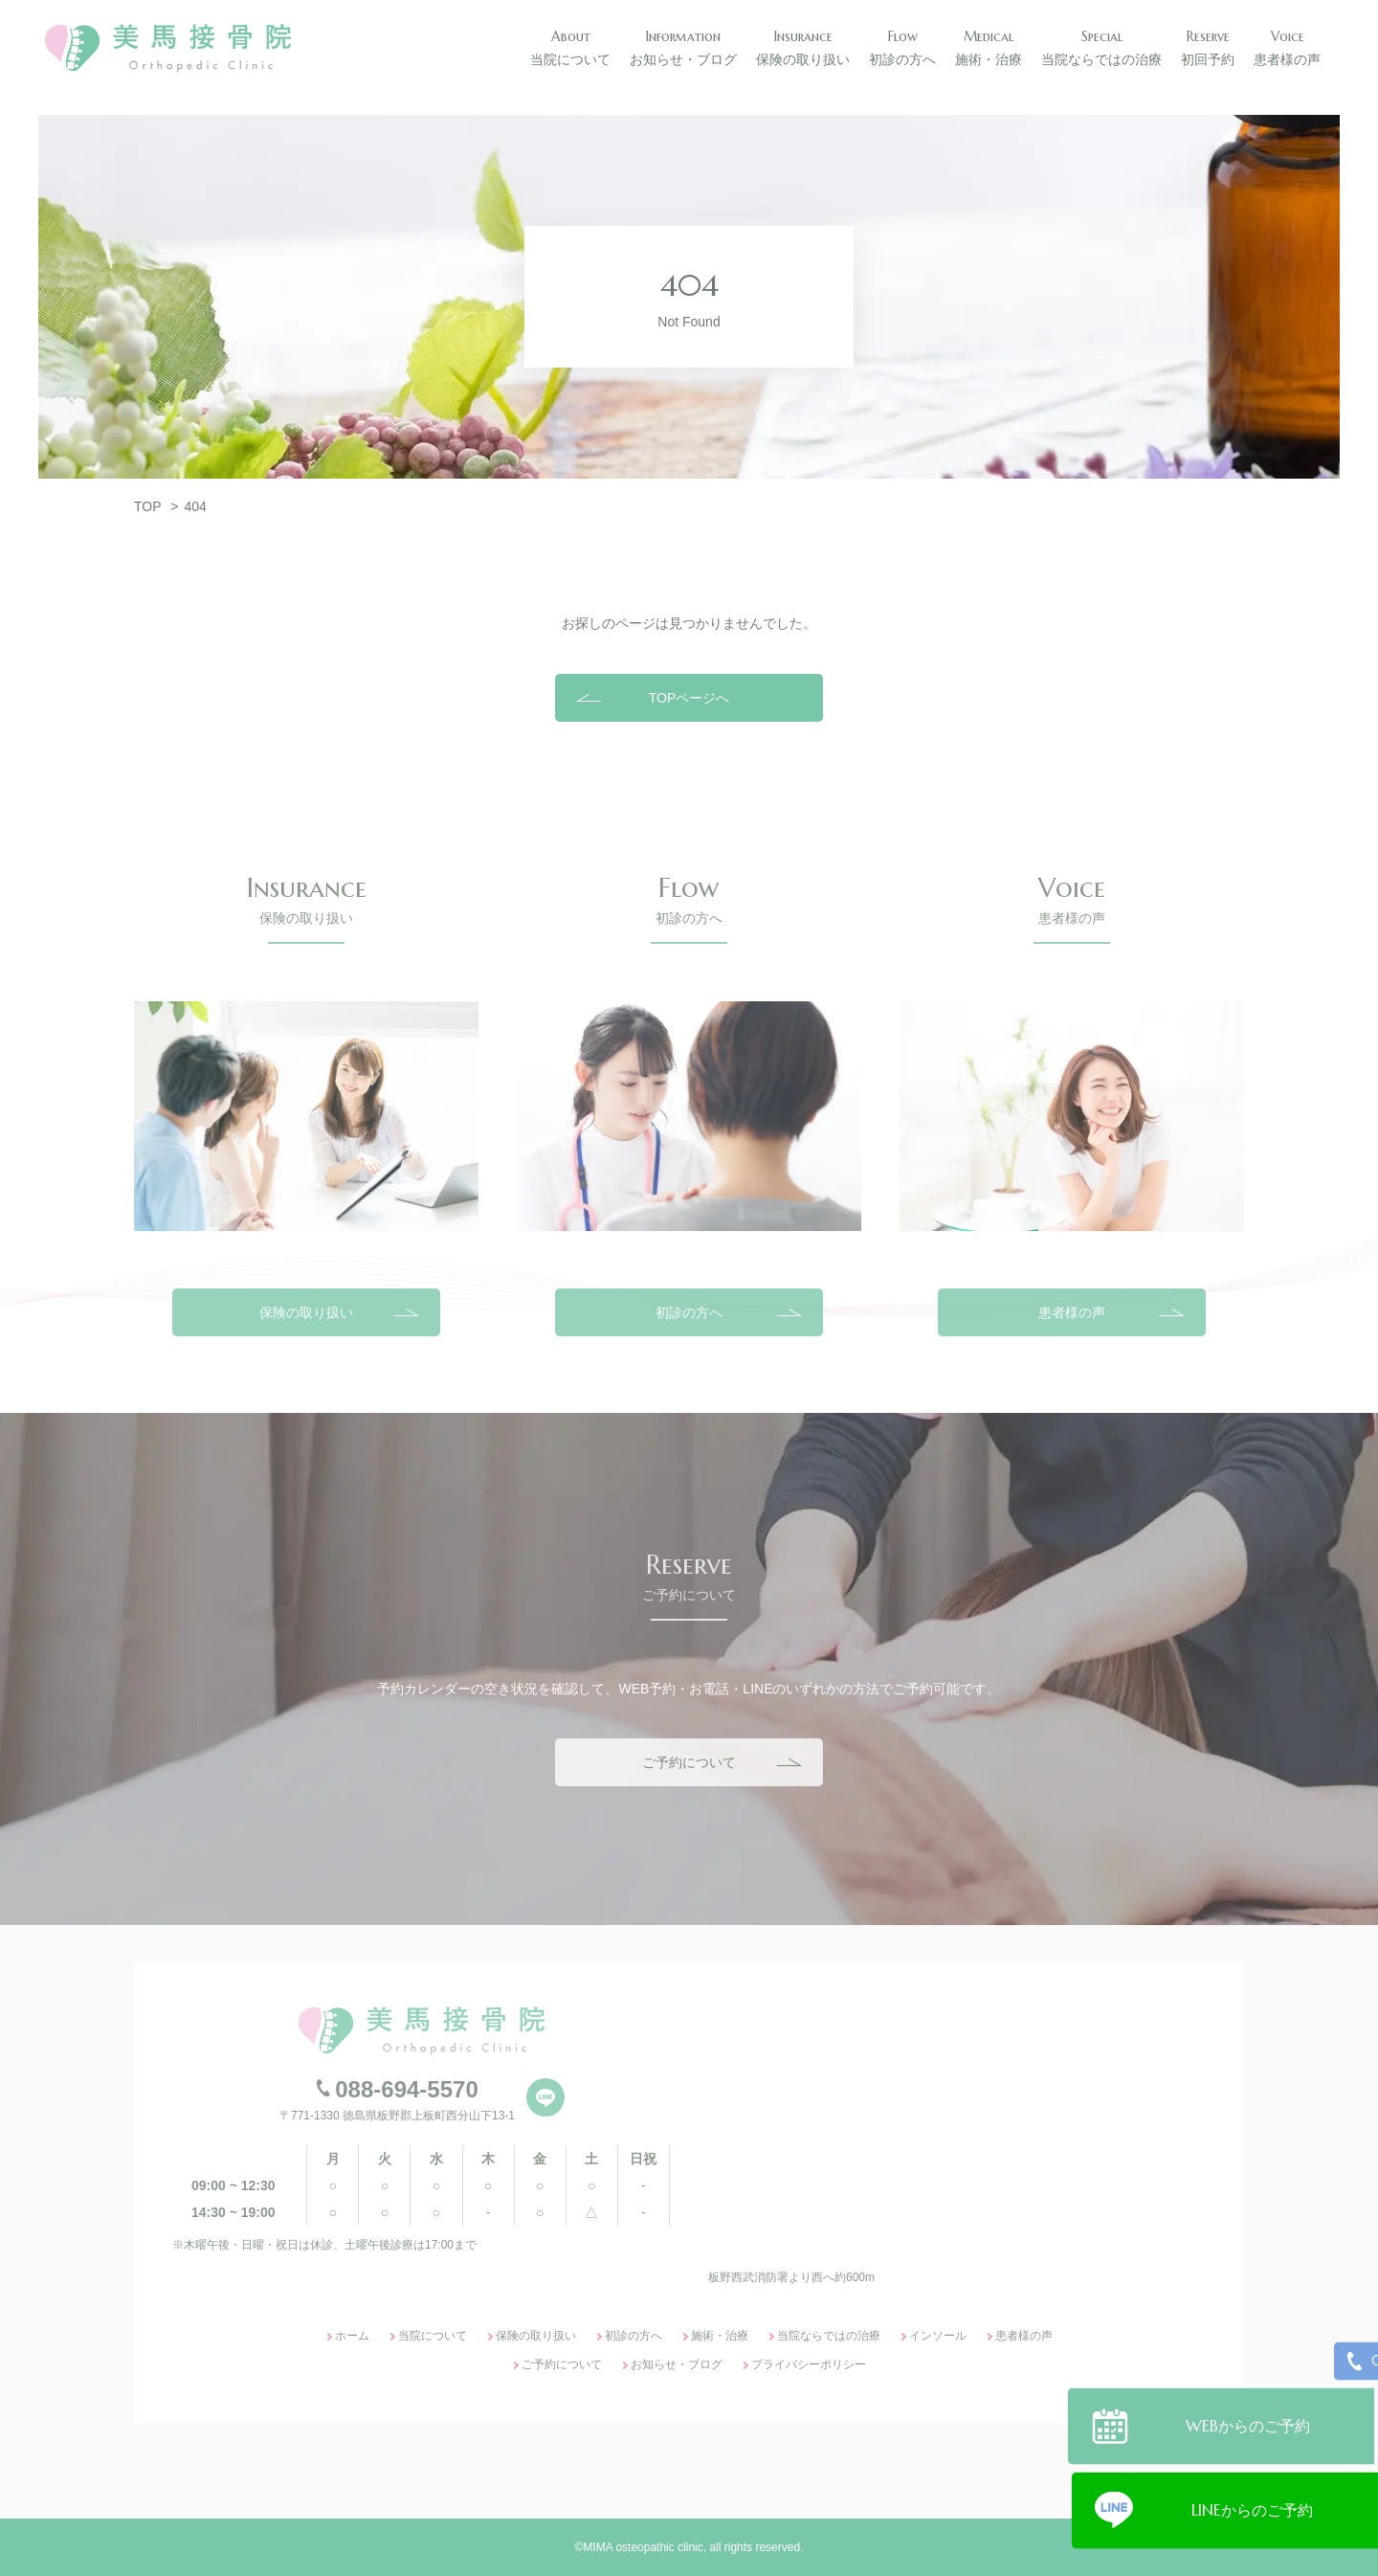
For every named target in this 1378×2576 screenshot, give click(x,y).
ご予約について (689, 1762)
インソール (938, 2335)
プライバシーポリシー (808, 2364)
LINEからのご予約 (1252, 2507)
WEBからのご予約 (1252, 2422)
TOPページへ (689, 698)
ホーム (352, 2335)
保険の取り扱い (306, 1312)
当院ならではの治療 (828, 2335)
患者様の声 (1071, 1312)
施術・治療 (719, 2335)
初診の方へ (689, 1312)
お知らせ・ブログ (676, 2364)
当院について (432, 2335)
